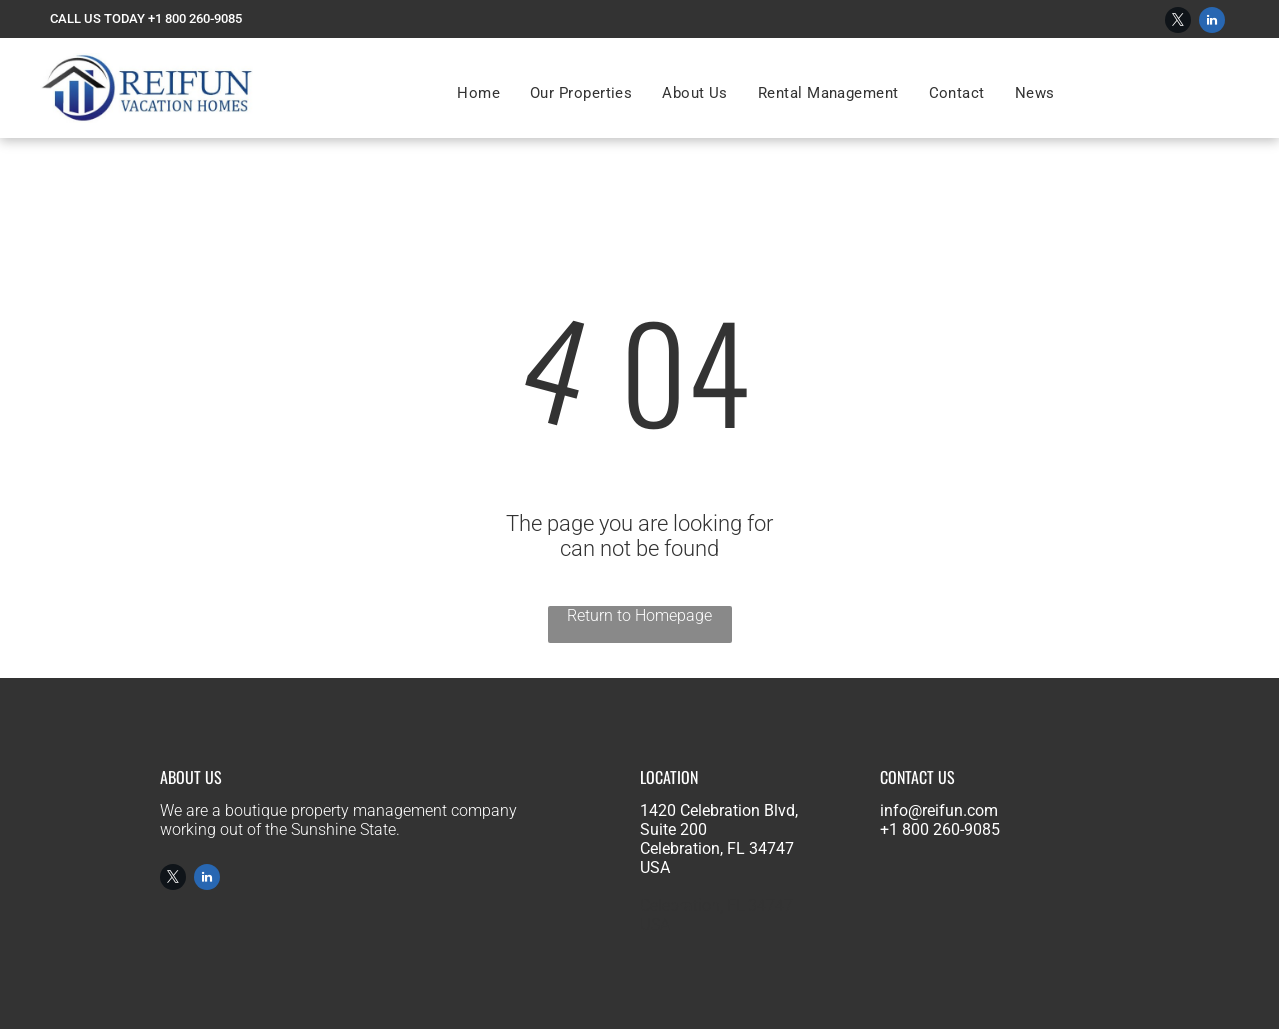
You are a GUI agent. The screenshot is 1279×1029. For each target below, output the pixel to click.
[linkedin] (1212, 22)
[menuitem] (478, 93)
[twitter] (1178, 22)
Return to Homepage (639, 615)
